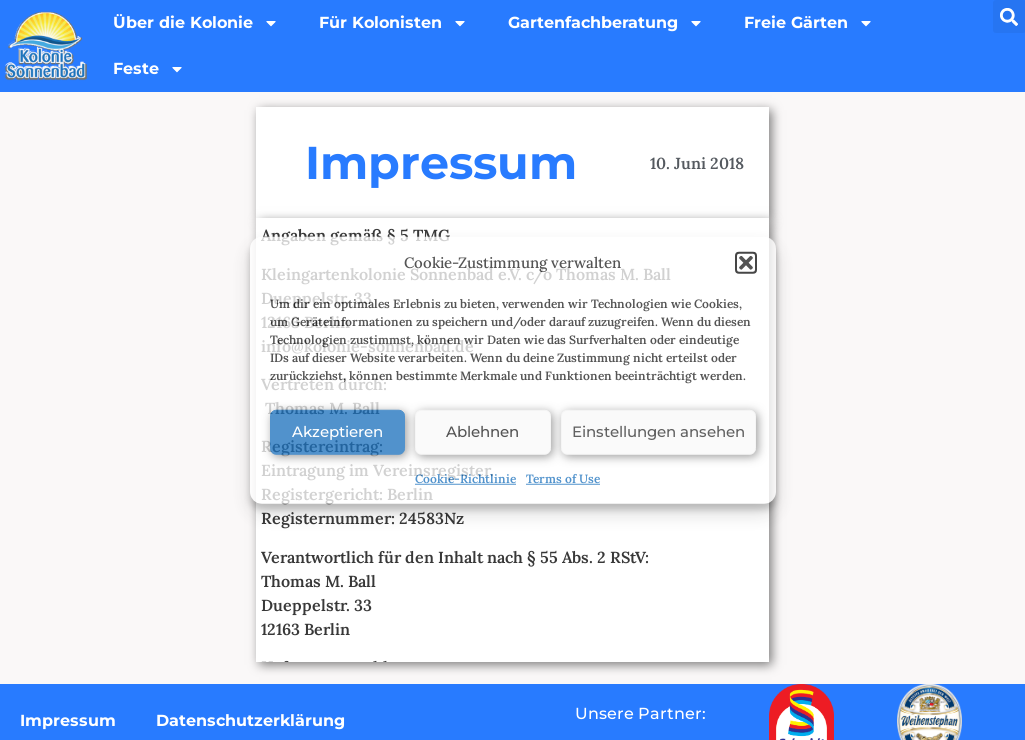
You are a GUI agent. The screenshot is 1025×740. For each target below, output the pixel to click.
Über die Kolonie (196, 23)
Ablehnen (482, 431)
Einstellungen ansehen (658, 431)
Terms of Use (563, 477)
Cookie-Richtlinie (465, 477)
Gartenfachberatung (606, 23)
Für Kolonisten (393, 23)
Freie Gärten (809, 23)
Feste (149, 69)
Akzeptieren (337, 431)
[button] (746, 263)
